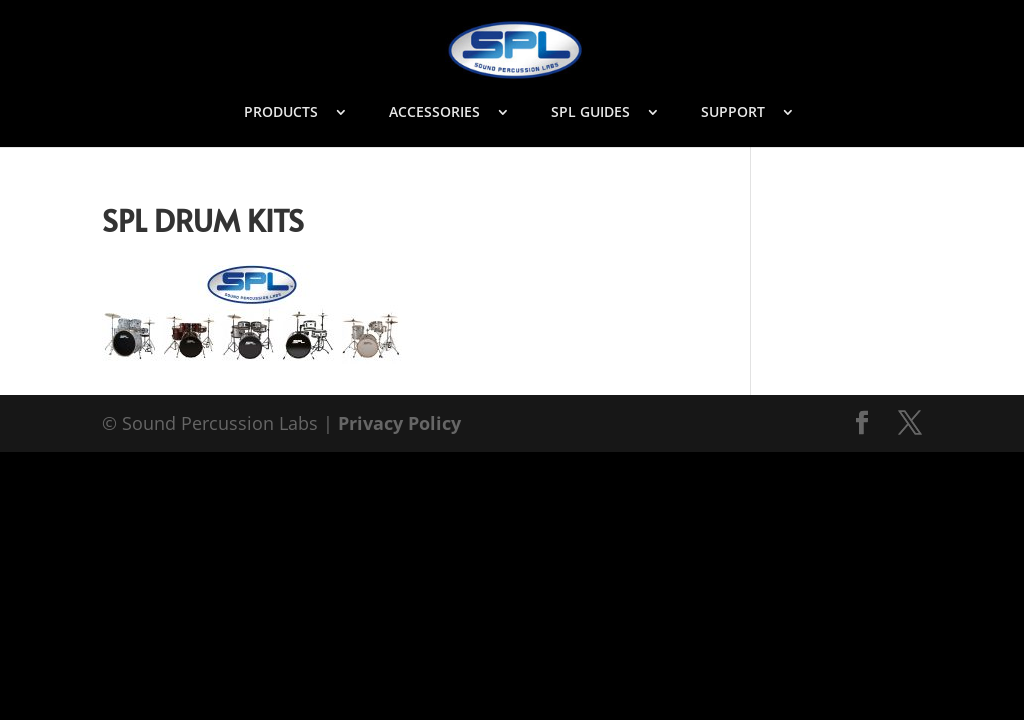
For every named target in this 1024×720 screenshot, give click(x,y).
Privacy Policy (399, 423)
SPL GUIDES (590, 113)
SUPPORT (733, 113)
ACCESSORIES (434, 113)
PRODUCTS (281, 113)
